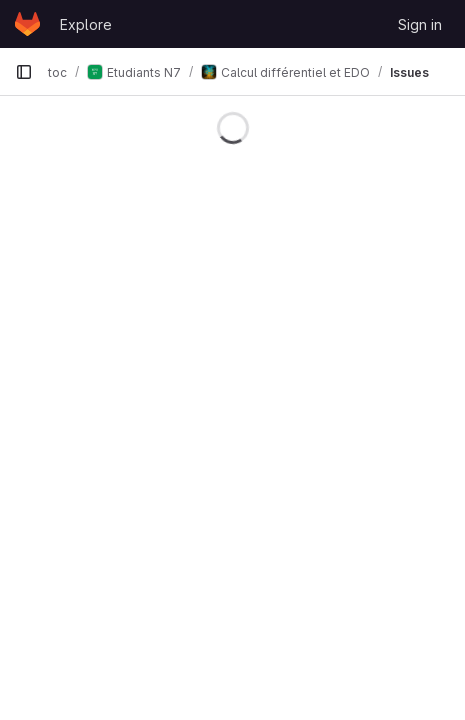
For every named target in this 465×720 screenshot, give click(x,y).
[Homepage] (27, 24)
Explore (86, 24)
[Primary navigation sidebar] (24, 72)
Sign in (420, 24)
